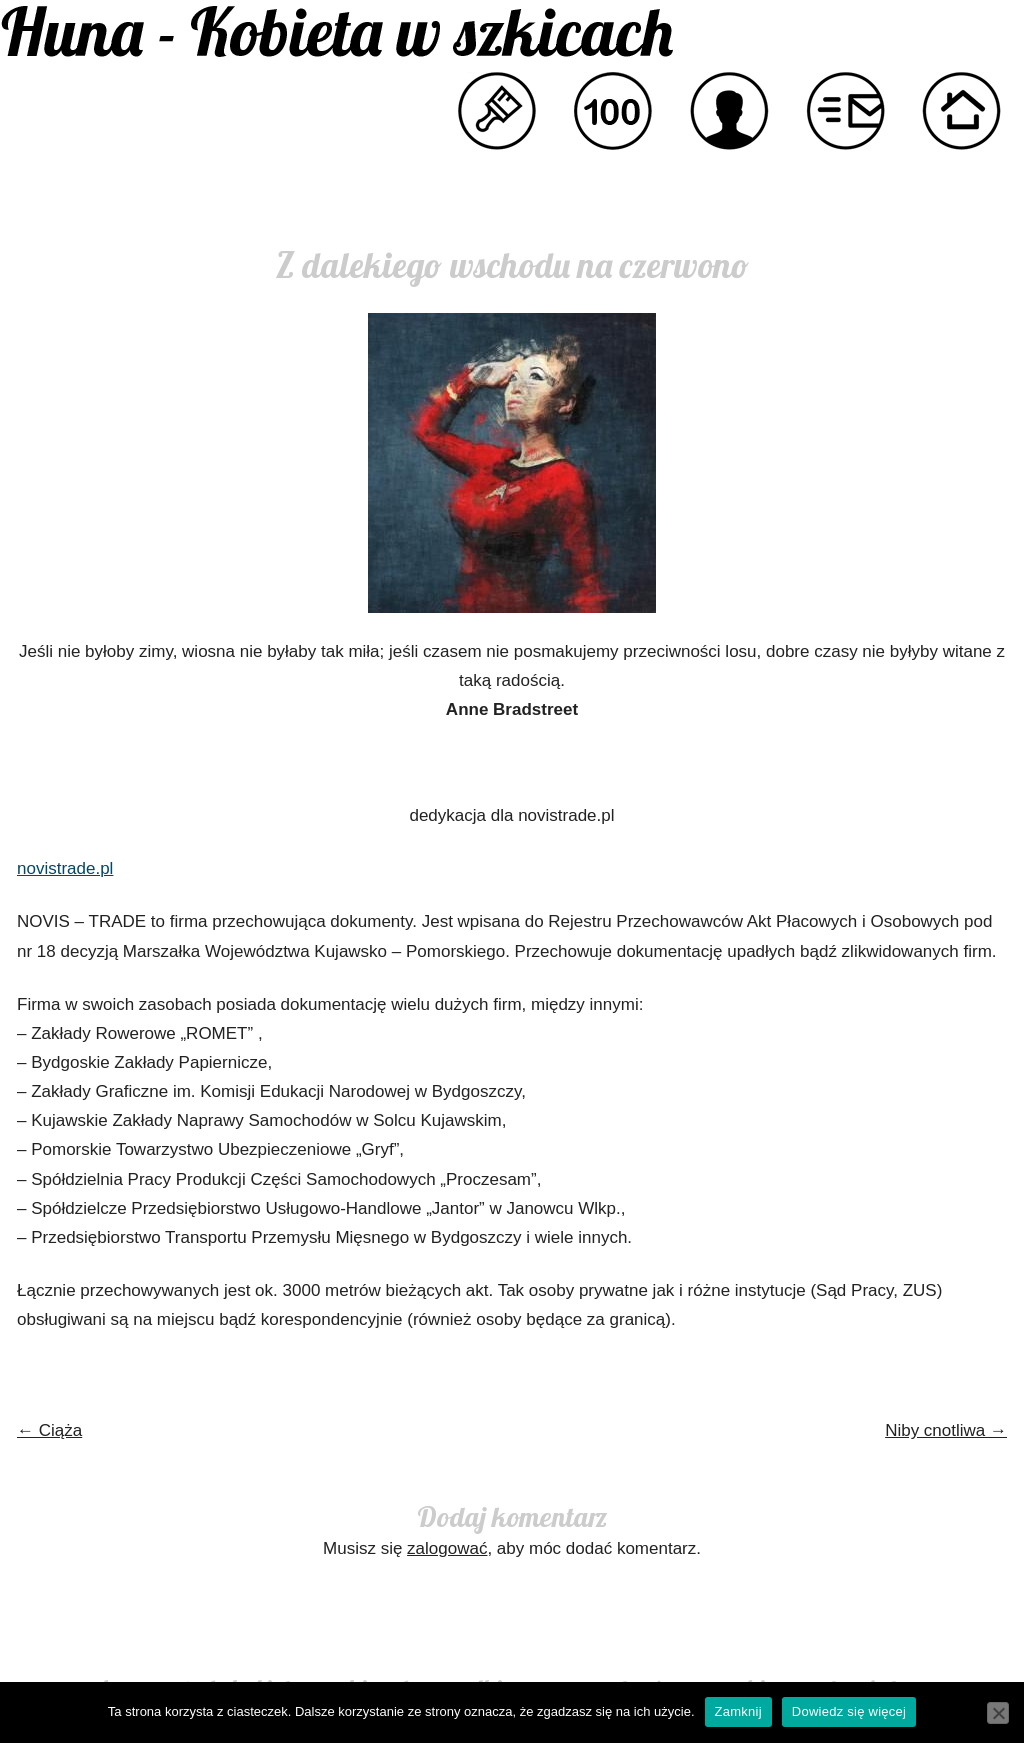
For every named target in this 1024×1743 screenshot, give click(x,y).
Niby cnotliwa (946, 1430)
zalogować (447, 1548)
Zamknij (738, 1711)
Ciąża (49, 1430)
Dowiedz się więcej (849, 1711)
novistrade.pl (65, 868)
